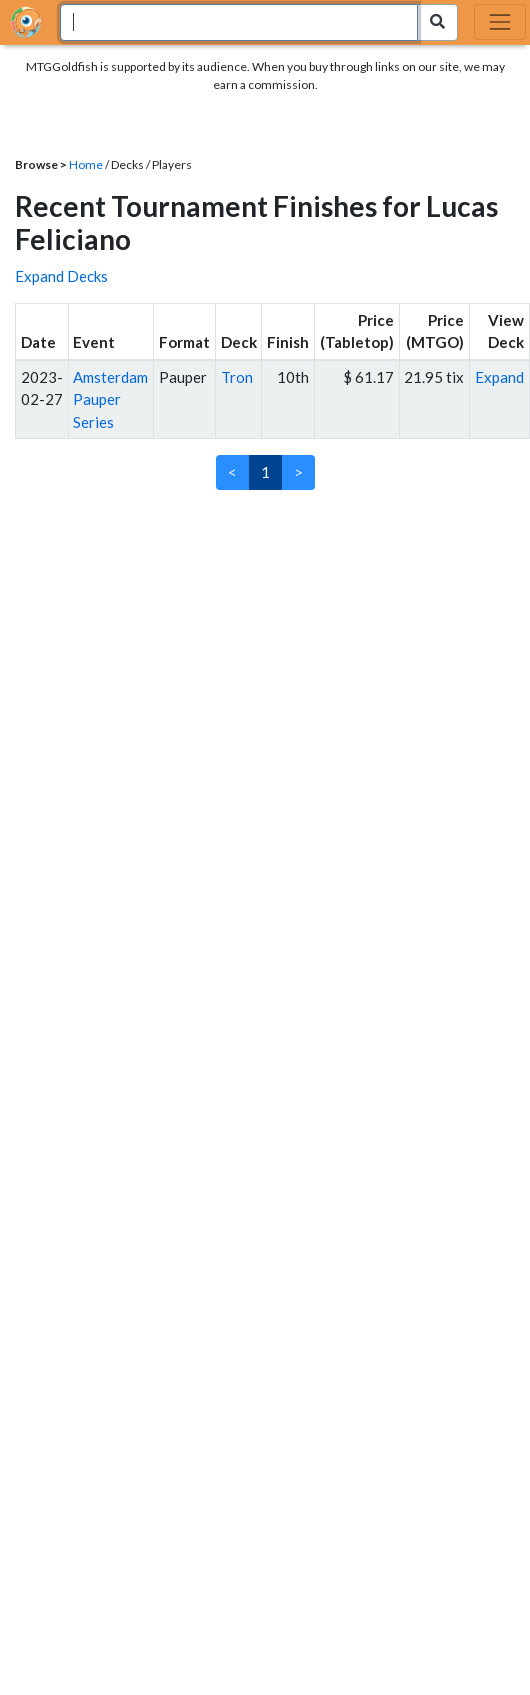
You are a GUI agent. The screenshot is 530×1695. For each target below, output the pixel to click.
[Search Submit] (437, 22)
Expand (499, 377)
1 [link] (265, 472)
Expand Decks (61, 276)
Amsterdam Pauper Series (110, 399)
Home (86, 164)
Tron (237, 377)
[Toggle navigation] (500, 22)
